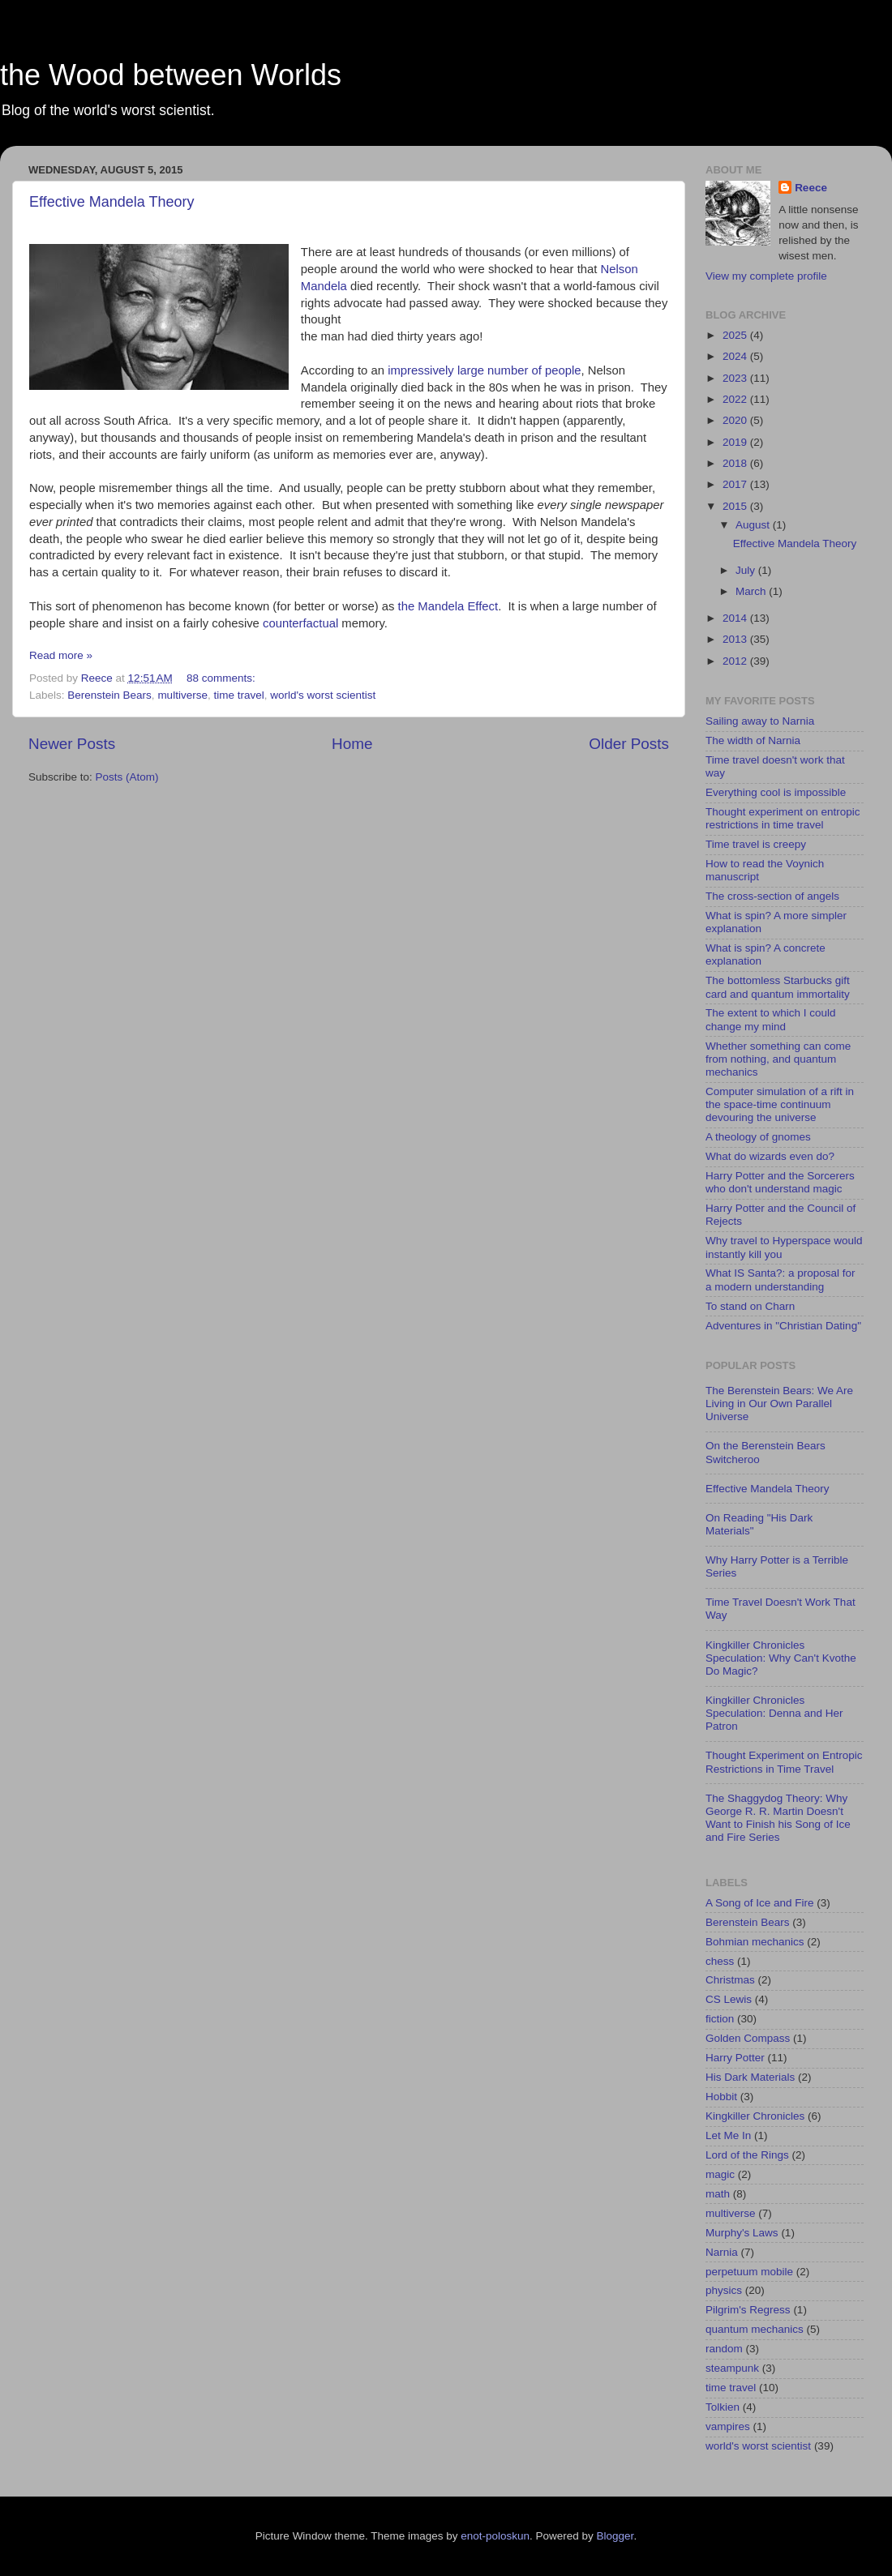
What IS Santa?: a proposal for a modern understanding (780, 1279)
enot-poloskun (495, 2536)
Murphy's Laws (741, 2233)
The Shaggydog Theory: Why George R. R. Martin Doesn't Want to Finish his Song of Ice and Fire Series (778, 1818)
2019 (736, 442)
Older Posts (629, 743)
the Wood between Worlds (170, 75)
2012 (736, 661)
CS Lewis (728, 1999)
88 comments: (223, 678)
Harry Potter (735, 2058)
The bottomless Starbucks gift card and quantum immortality (777, 986)
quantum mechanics (754, 2329)
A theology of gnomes (758, 1137)
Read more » (60, 655)
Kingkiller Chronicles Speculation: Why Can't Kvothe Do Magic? (780, 1658)
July (746, 570)
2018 (736, 463)
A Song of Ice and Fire (759, 1903)
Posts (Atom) (127, 777)
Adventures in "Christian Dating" (783, 1326)
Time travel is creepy (755, 844)
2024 (736, 356)
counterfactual (300, 623)
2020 (736, 420)
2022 (736, 399)
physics (723, 2290)
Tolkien (722, 2407)
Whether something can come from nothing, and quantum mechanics (778, 1059)
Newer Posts (71, 743)
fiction (719, 2019)
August (754, 525)
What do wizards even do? (769, 1156)
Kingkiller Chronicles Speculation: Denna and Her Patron (774, 1713)
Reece (811, 188)
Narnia (721, 2252)
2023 (736, 378)
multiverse (182, 695)
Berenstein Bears (109, 695)
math (717, 2194)
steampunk (732, 2368)
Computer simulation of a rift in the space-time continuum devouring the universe (779, 1104)
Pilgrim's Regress (748, 2310)
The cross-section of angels (772, 896)
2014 (736, 618)
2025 (736, 335)
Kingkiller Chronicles (754, 2116)
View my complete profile (766, 276)
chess (719, 1961)
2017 (736, 484)
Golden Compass (747, 2038)
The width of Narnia (752, 740)
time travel (238, 695)
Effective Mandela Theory (111, 202)
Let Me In (728, 2135)
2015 (736, 506)
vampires (727, 2426)
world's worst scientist (322, 695)
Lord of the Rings (747, 2155)
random (724, 2349)
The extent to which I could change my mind (770, 1019)
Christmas (730, 1980)
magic (720, 2174)
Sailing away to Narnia (759, 721)
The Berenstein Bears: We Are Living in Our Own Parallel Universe (779, 1403)
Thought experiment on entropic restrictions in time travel (782, 818)
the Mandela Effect (448, 606)
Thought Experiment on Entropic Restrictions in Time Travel (784, 1761)
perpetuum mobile (749, 2272)
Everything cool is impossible (775, 792)
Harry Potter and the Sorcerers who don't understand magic (780, 1182)
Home (352, 743)
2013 (736, 639)
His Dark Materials (750, 2077)
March (752, 591)
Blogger (615, 2536)
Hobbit (721, 2096)
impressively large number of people (484, 370)
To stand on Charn (750, 1306)
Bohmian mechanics (754, 1942)
